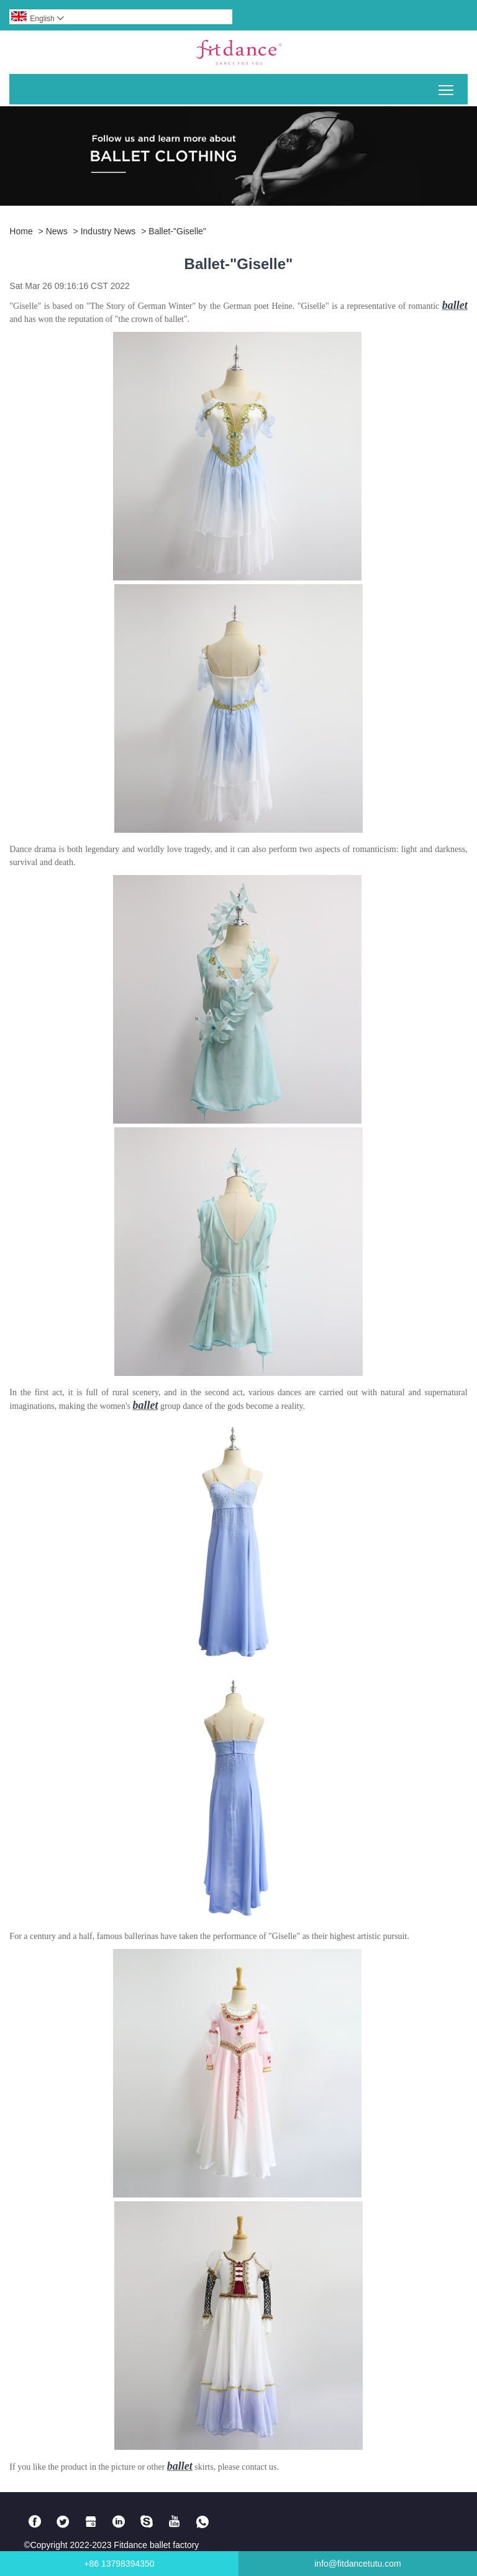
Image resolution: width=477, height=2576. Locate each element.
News (57, 231)
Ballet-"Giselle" (177, 231)
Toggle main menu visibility (446, 85)
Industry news (108, 231)
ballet (455, 305)
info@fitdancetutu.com (357, 2564)
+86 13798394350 (119, 2564)
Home (20, 231)
